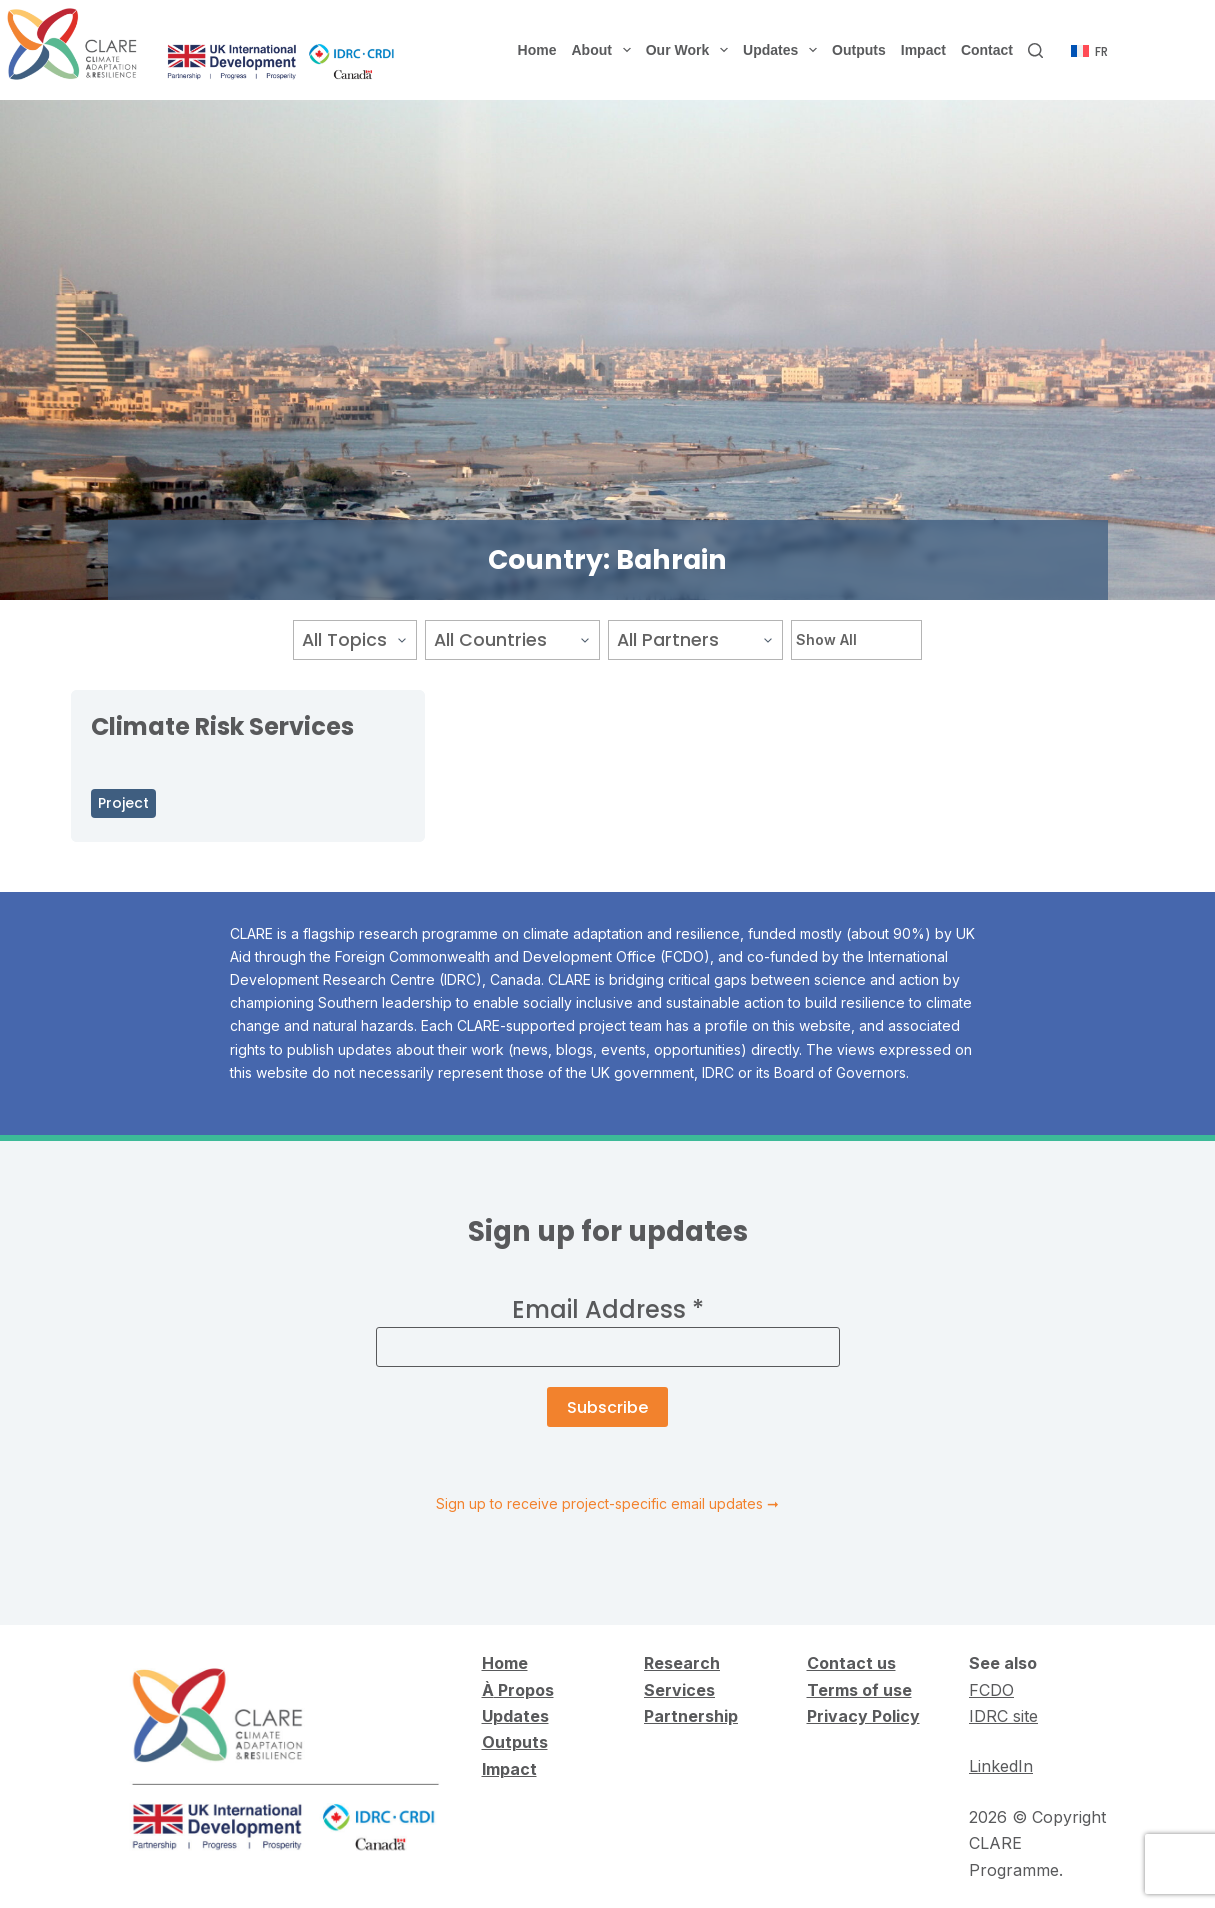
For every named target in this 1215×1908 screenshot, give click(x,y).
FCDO (991, 1690)
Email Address (608, 1309)
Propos (524, 1690)
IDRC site (1003, 1716)
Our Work (691, 50)
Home (537, 50)
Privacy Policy (863, 1716)
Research (682, 1663)
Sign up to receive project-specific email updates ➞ (607, 1503)
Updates (784, 50)
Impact (923, 50)
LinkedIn (1001, 1766)
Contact (987, 50)
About (605, 50)
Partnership (691, 1716)
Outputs (859, 50)
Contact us (851, 1663)
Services (679, 1690)
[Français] (1089, 52)
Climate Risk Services (222, 726)
